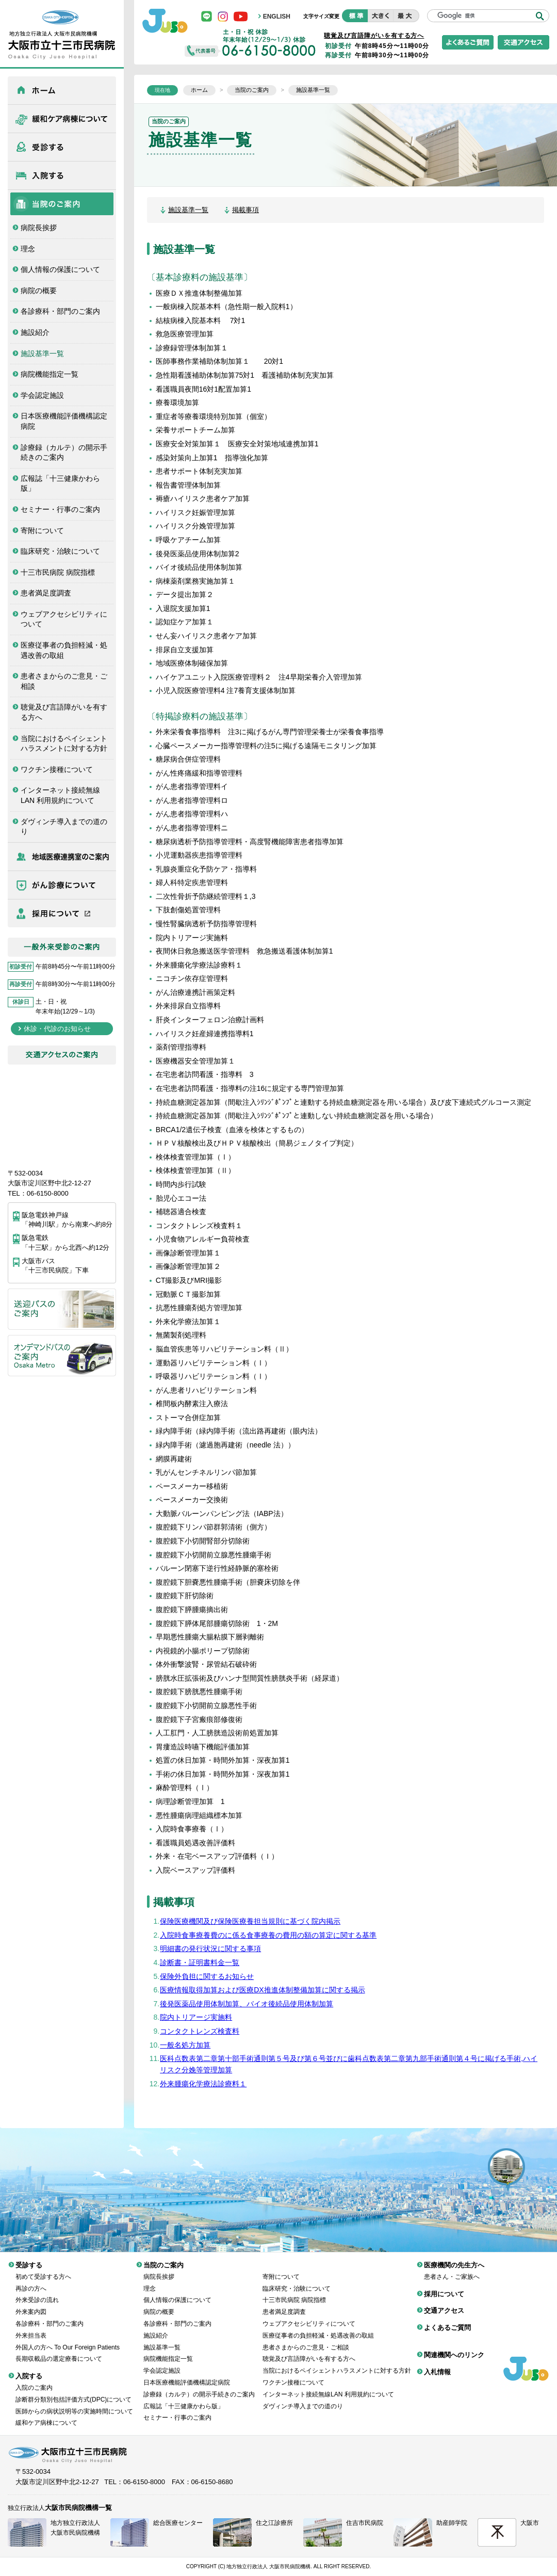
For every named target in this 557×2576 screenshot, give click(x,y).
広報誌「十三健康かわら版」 (60, 483)
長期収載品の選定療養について (58, 2351)
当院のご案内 (62, 204)
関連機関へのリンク (454, 2347)
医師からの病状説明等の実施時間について (74, 2403)
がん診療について (62, 885)
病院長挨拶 (39, 227)
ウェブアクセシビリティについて (64, 619)
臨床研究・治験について (60, 551)
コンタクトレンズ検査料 (199, 2031)
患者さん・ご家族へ (452, 2269)
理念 (28, 249)
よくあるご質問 (447, 2320)
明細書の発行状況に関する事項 (210, 1948)
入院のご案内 (34, 2380)
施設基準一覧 (42, 353)
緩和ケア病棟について (62, 119)
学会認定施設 (42, 395)
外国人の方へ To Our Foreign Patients (67, 2339)
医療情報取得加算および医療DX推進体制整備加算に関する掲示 (262, 1990)
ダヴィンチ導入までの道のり (64, 826)
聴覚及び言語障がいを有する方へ (64, 712)
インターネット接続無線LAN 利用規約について (60, 795)
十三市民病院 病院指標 (58, 572)
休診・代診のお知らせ (57, 1029)
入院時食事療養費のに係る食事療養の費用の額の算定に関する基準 (268, 1935)
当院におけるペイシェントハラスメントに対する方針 (64, 743)
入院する (62, 175)
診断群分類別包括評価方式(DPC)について (73, 2391)
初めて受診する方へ (43, 2269)
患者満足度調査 (46, 593)
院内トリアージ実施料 (196, 2017)
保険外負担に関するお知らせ (207, 1976)
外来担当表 (30, 2327)
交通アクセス (444, 2303)
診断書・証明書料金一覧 (199, 1962)
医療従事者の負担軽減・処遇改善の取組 (64, 650)
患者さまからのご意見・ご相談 (64, 681)
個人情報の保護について (60, 269)
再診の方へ (30, 2280)
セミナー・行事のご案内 (60, 509)
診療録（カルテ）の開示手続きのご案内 (64, 452)
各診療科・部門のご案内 (60, 311)
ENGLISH (276, 16)
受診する (62, 147)
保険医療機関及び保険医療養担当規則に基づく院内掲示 (250, 1921)
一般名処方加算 (185, 2045)
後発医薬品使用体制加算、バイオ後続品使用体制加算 (246, 2004)
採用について (62, 913)
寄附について (42, 530)
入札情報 (437, 2364)
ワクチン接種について (57, 769)
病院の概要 (39, 290)
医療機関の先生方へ (62, 857)
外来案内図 (30, 2304)
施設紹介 (35, 332)
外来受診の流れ (37, 2292)
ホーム (62, 90)
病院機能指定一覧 (49, 374)
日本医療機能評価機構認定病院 (64, 421)
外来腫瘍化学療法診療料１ (203, 2084)
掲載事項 (245, 210)
